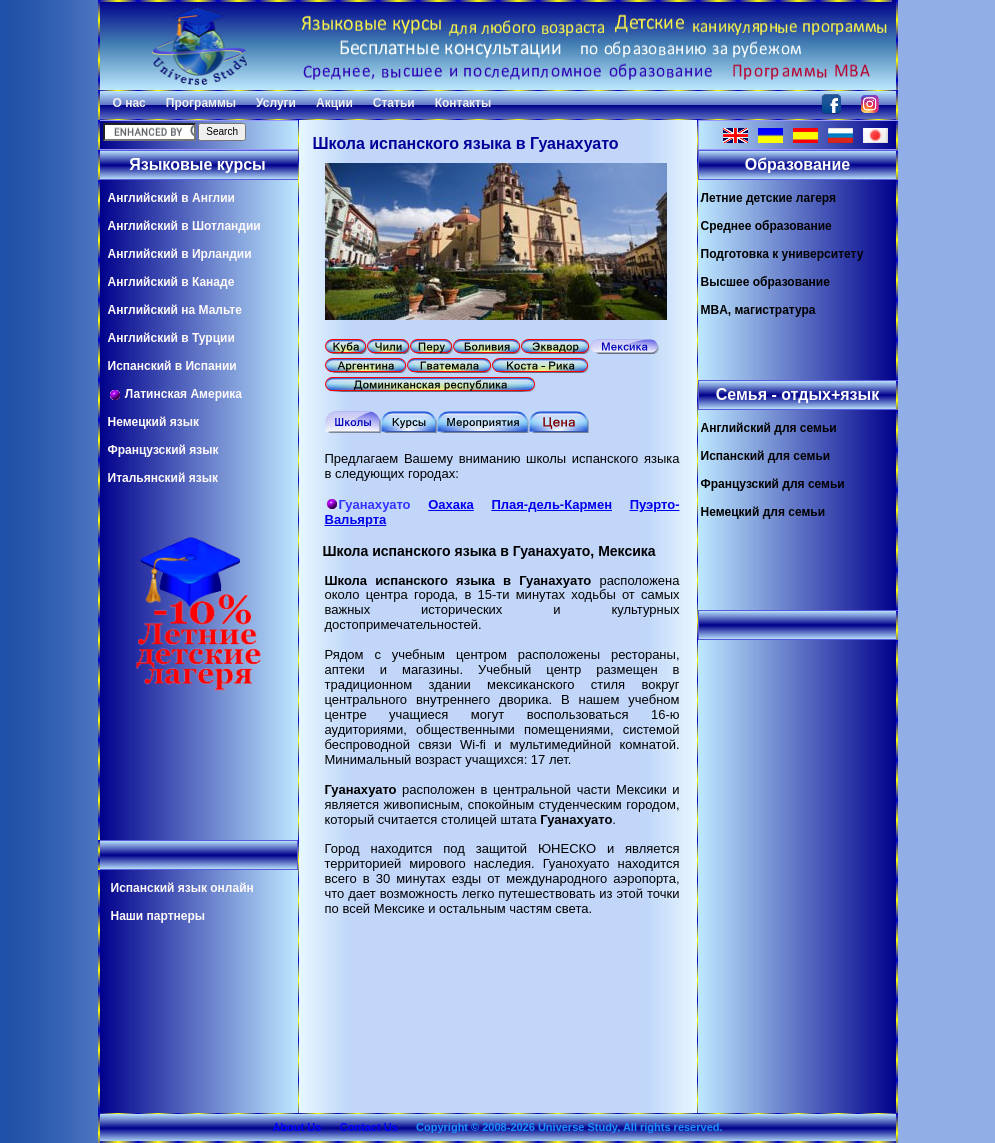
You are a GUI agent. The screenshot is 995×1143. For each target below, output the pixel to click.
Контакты (463, 103)
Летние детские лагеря (769, 198)
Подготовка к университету (782, 254)
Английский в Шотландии (184, 226)
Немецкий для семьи (763, 512)
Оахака (451, 504)
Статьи (394, 103)
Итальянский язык (163, 478)
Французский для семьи (773, 484)
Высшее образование (765, 282)
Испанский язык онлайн (182, 888)
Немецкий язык (153, 422)
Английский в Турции (171, 338)
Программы (201, 103)
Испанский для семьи (766, 456)
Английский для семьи (769, 428)
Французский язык (163, 450)
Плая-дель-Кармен (551, 504)
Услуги (276, 103)
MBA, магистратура (758, 310)
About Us (296, 1127)
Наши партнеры (158, 916)
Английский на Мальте (175, 310)
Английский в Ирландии (180, 254)
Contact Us (369, 1127)
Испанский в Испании (172, 366)
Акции (334, 103)
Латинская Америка (175, 394)
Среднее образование (766, 226)
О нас (129, 103)
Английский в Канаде (171, 282)
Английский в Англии (171, 198)
